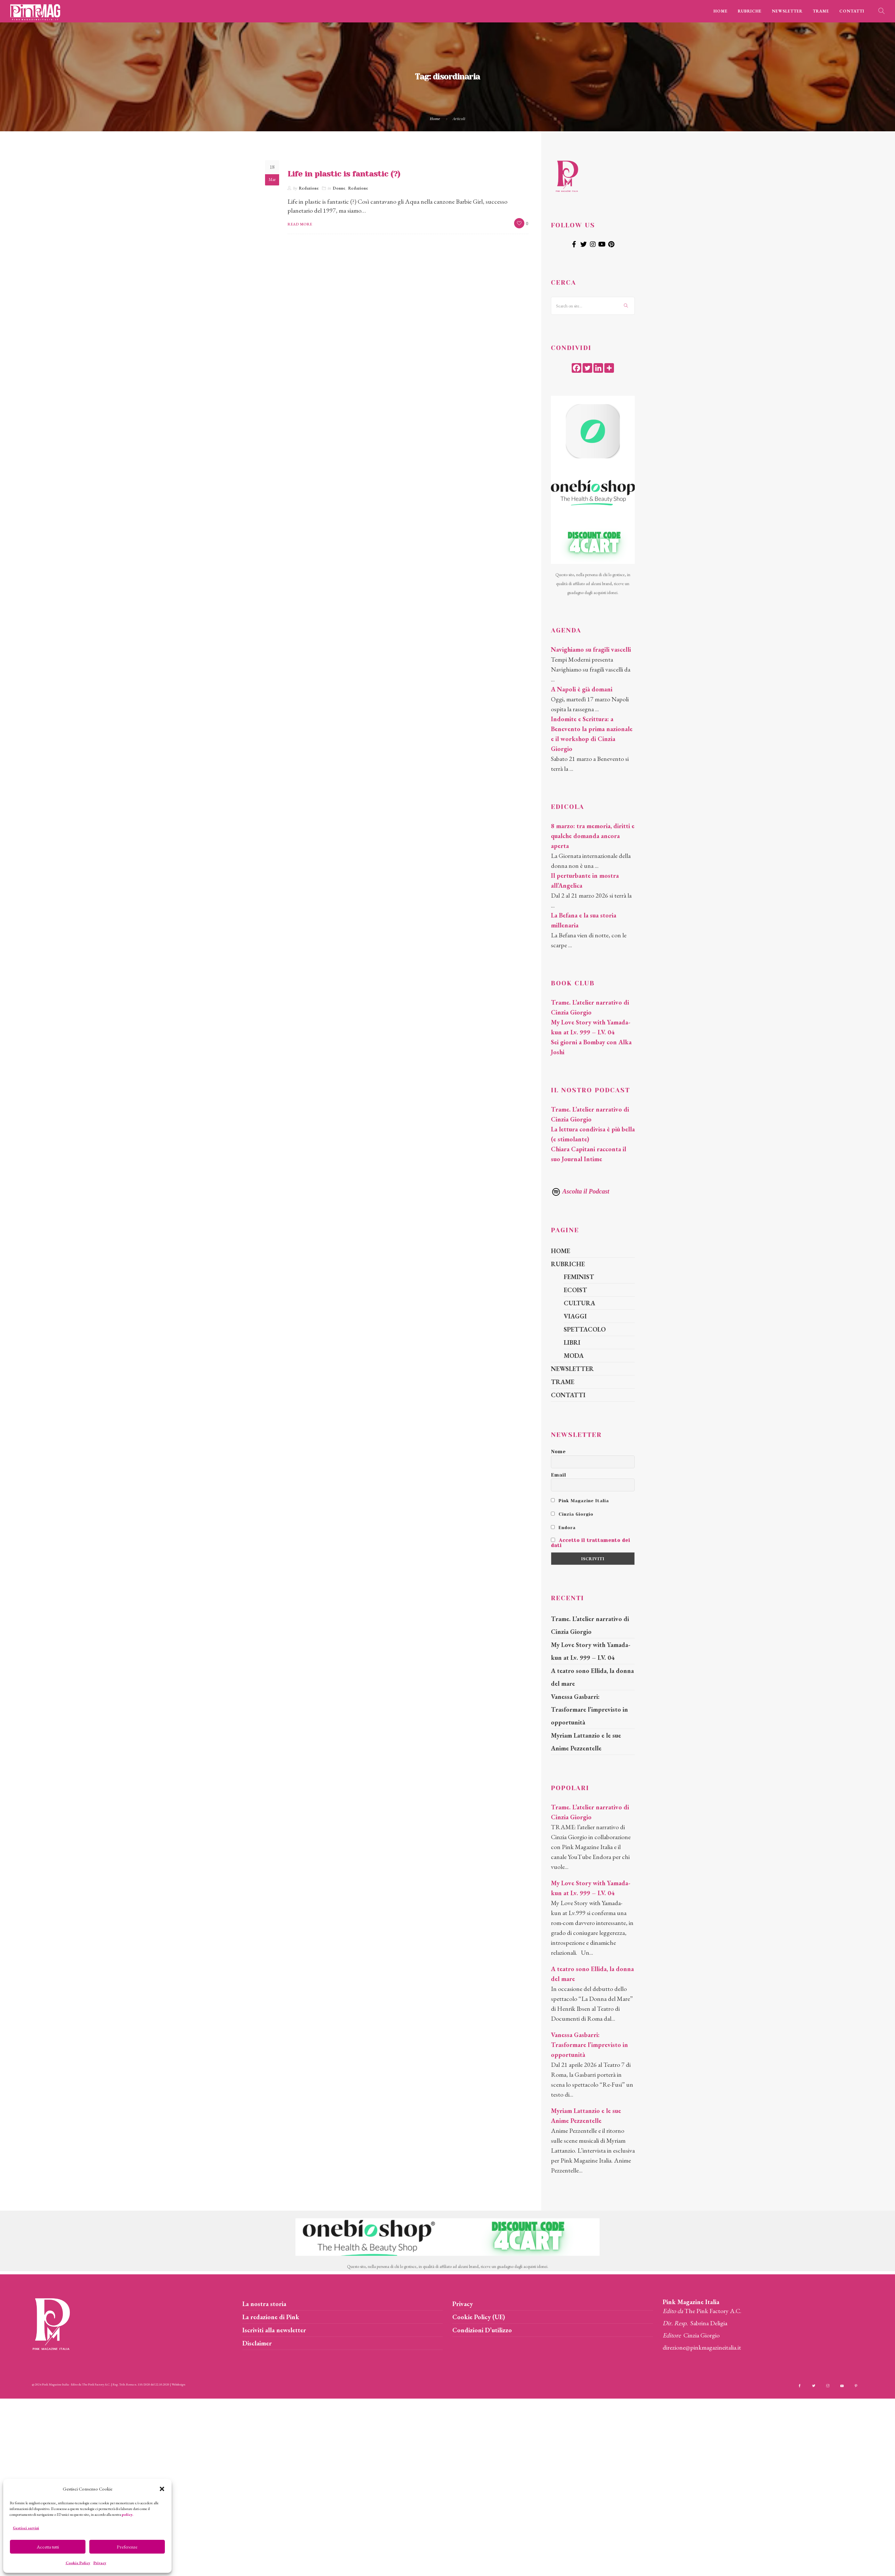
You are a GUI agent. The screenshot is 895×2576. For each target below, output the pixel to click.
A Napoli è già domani (581, 689)
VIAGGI (575, 1316)
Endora (563, 1527)
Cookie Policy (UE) (478, 2317)
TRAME (821, 11)
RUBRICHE (750, 11)
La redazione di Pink (270, 2317)
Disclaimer (257, 2343)
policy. (127, 2514)
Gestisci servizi (26, 2528)
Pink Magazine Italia (580, 1500)
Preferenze (127, 2547)
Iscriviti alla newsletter (274, 2330)
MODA (574, 1355)
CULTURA (579, 1303)
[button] (162, 2489)
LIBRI (572, 1342)
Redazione (309, 188)
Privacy (99, 2562)
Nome (558, 1451)
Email (558, 1475)
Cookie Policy (78, 2562)
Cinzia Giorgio (572, 1514)
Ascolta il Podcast (580, 1191)
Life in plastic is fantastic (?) (343, 173)
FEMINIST (579, 1277)
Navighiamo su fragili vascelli (591, 649)
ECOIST (575, 1290)
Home (435, 118)
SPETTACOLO (585, 1329)
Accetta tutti (48, 2547)
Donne (339, 188)
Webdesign (178, 2384)
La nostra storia (264, 2304)
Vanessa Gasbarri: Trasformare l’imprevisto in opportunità (589, 1709)
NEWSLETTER (787, 11)
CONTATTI (851, 11)
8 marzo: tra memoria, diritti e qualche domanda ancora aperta (592, 836)
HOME (721, 11)
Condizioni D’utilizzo (482, 2330)
